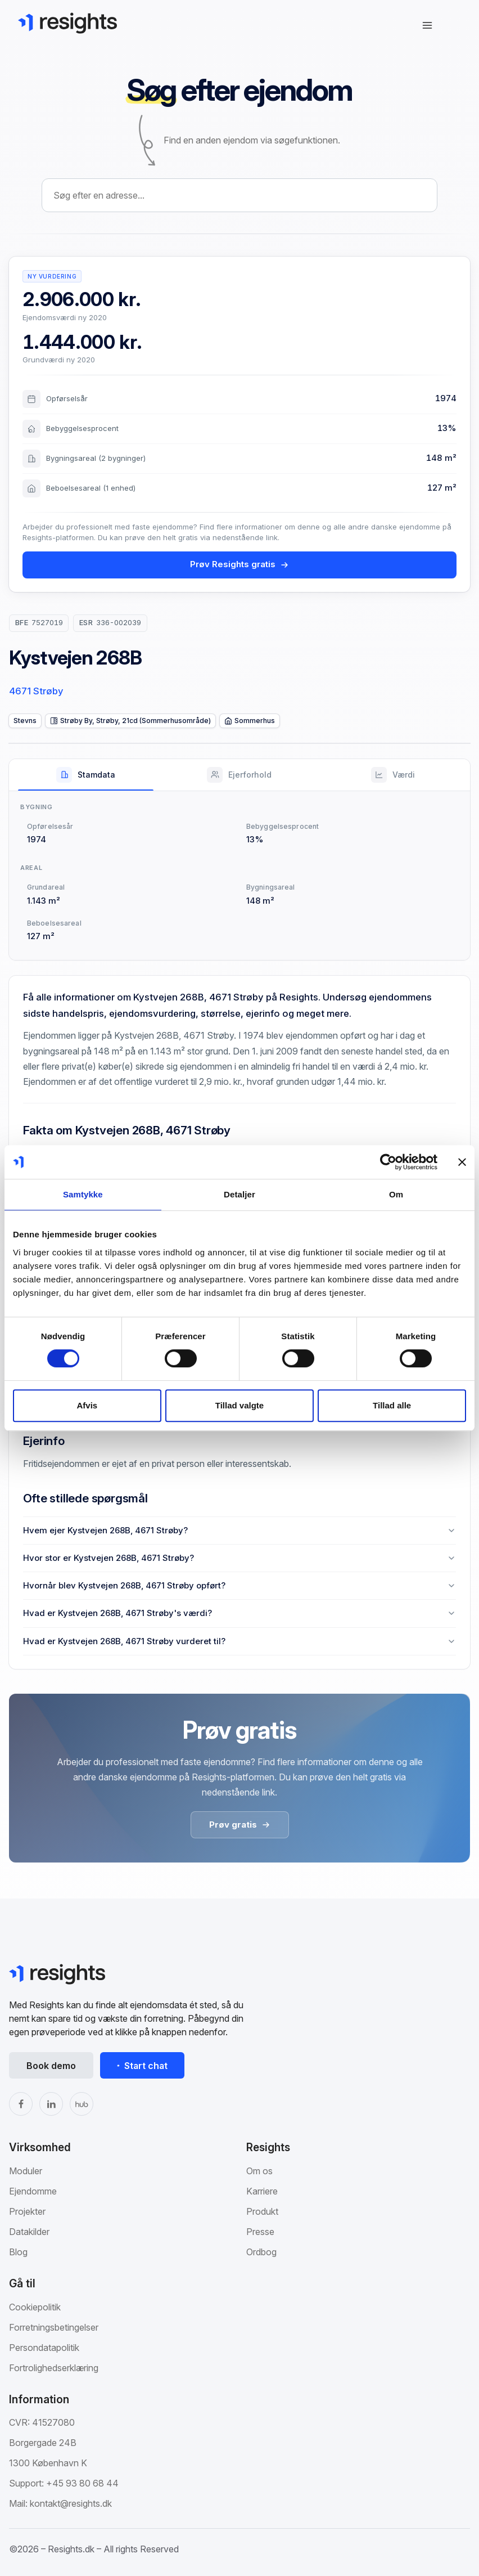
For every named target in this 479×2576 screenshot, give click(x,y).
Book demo (51, 2065)
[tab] (85, 775)
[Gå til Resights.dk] (67, 23)
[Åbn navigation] (427, 25)
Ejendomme (33, 2191)
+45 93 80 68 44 (82, 2483)
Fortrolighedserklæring (53, 2367)
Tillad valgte (239, 1405)
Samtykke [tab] (83, 1194)
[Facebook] (21, 2104)
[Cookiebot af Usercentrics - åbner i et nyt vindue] (388, 1162)
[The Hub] (81, 2104)
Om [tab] (396, 1194)
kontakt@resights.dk (71, 2503)
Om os (259, 2170)
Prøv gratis (239, 1824)
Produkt (262, 2211)
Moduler (25, 2170)
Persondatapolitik (44, 2347)
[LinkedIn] (51, 2104)
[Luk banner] (462, 1162)
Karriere (262, 2191)
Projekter (27, 2211)
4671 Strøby (36, 691)
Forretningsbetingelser (53, 2327)
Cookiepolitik (35, 2307)
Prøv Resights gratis (239, 564)
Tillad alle (392, 1405)
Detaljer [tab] (239, 1194)
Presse (260, 2231)
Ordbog (261, 2252)
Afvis (86, 1405)
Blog (18, 2252)
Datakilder (29, 2231)
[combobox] (239, 195)
